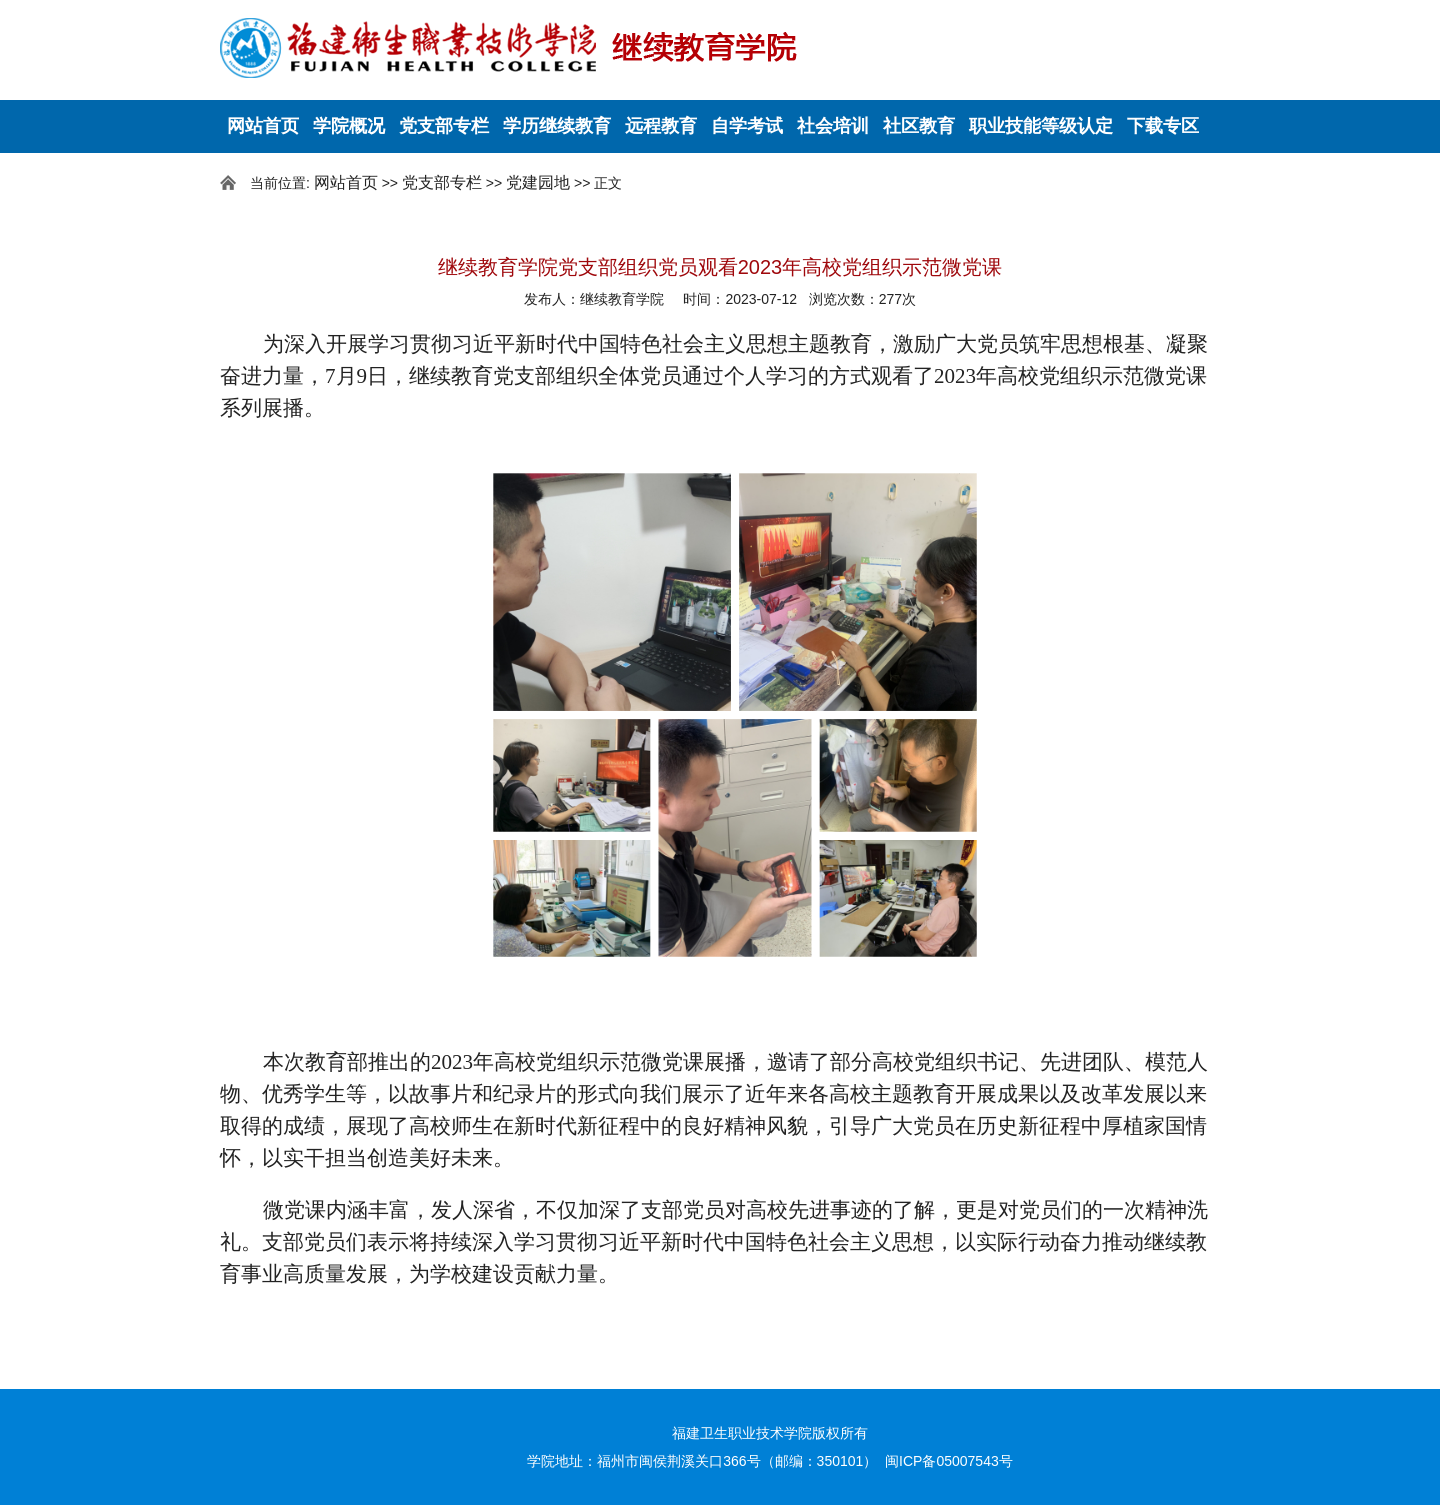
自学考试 (747, 126)
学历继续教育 (557, 126)
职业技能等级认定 (1041, 126)
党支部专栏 (444, 126)
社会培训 (833, 126)
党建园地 (538, 182)
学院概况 (349, 126)
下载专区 (1163, 126)
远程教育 (661, 126)
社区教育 (919, 126)
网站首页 (263, 126)
